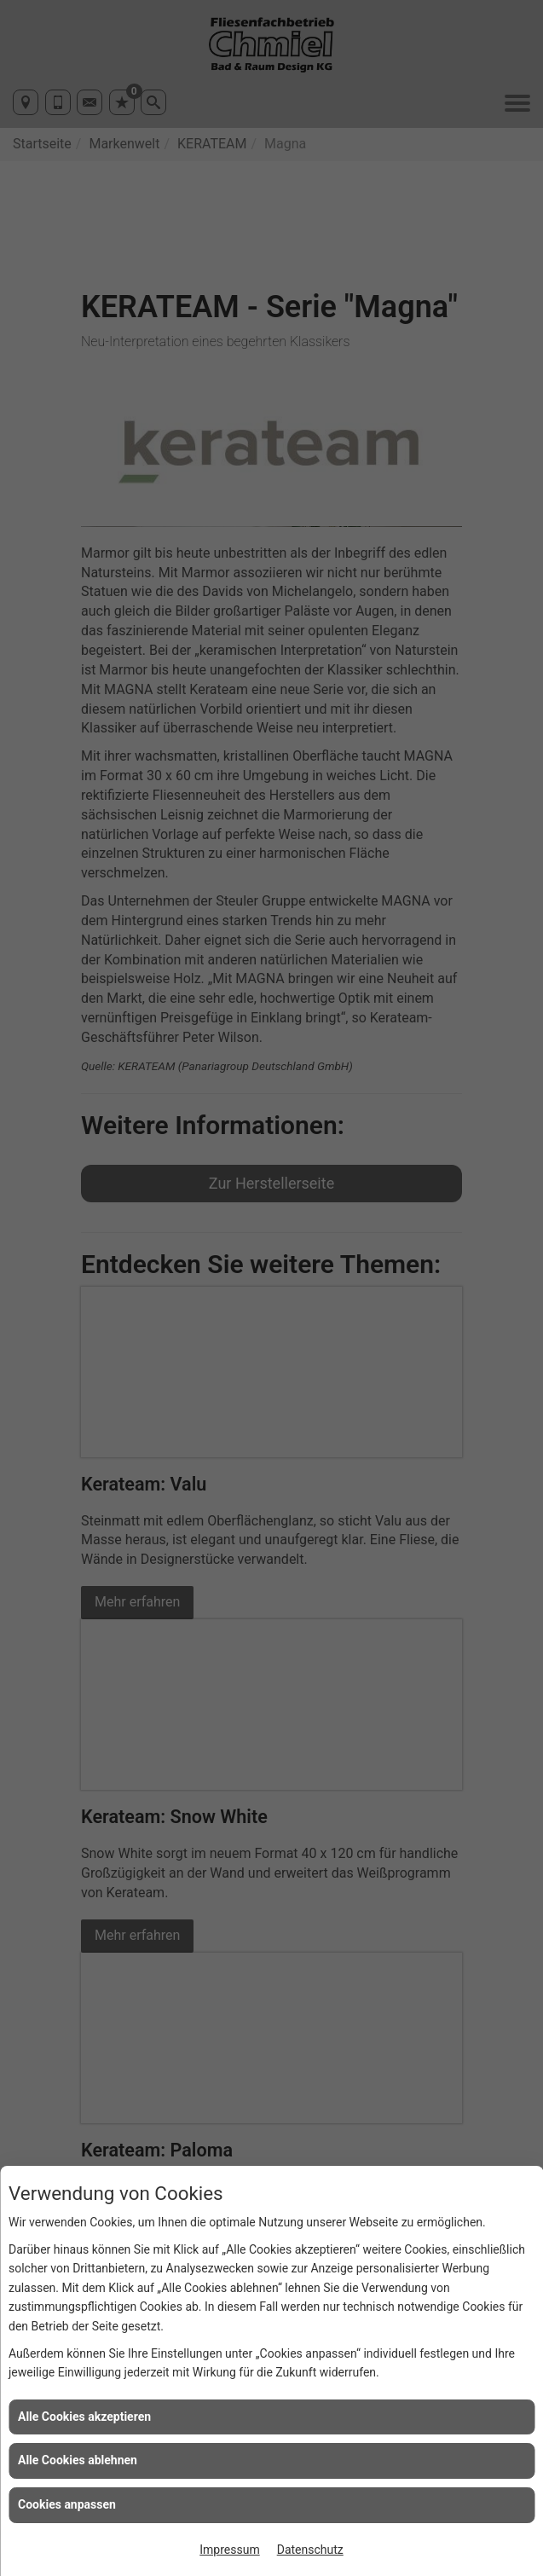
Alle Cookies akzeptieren (84, 2416)
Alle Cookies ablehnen (77, 2460)
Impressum (229, 2549)
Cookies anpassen (67, 2504)
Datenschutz (310, 2549)
